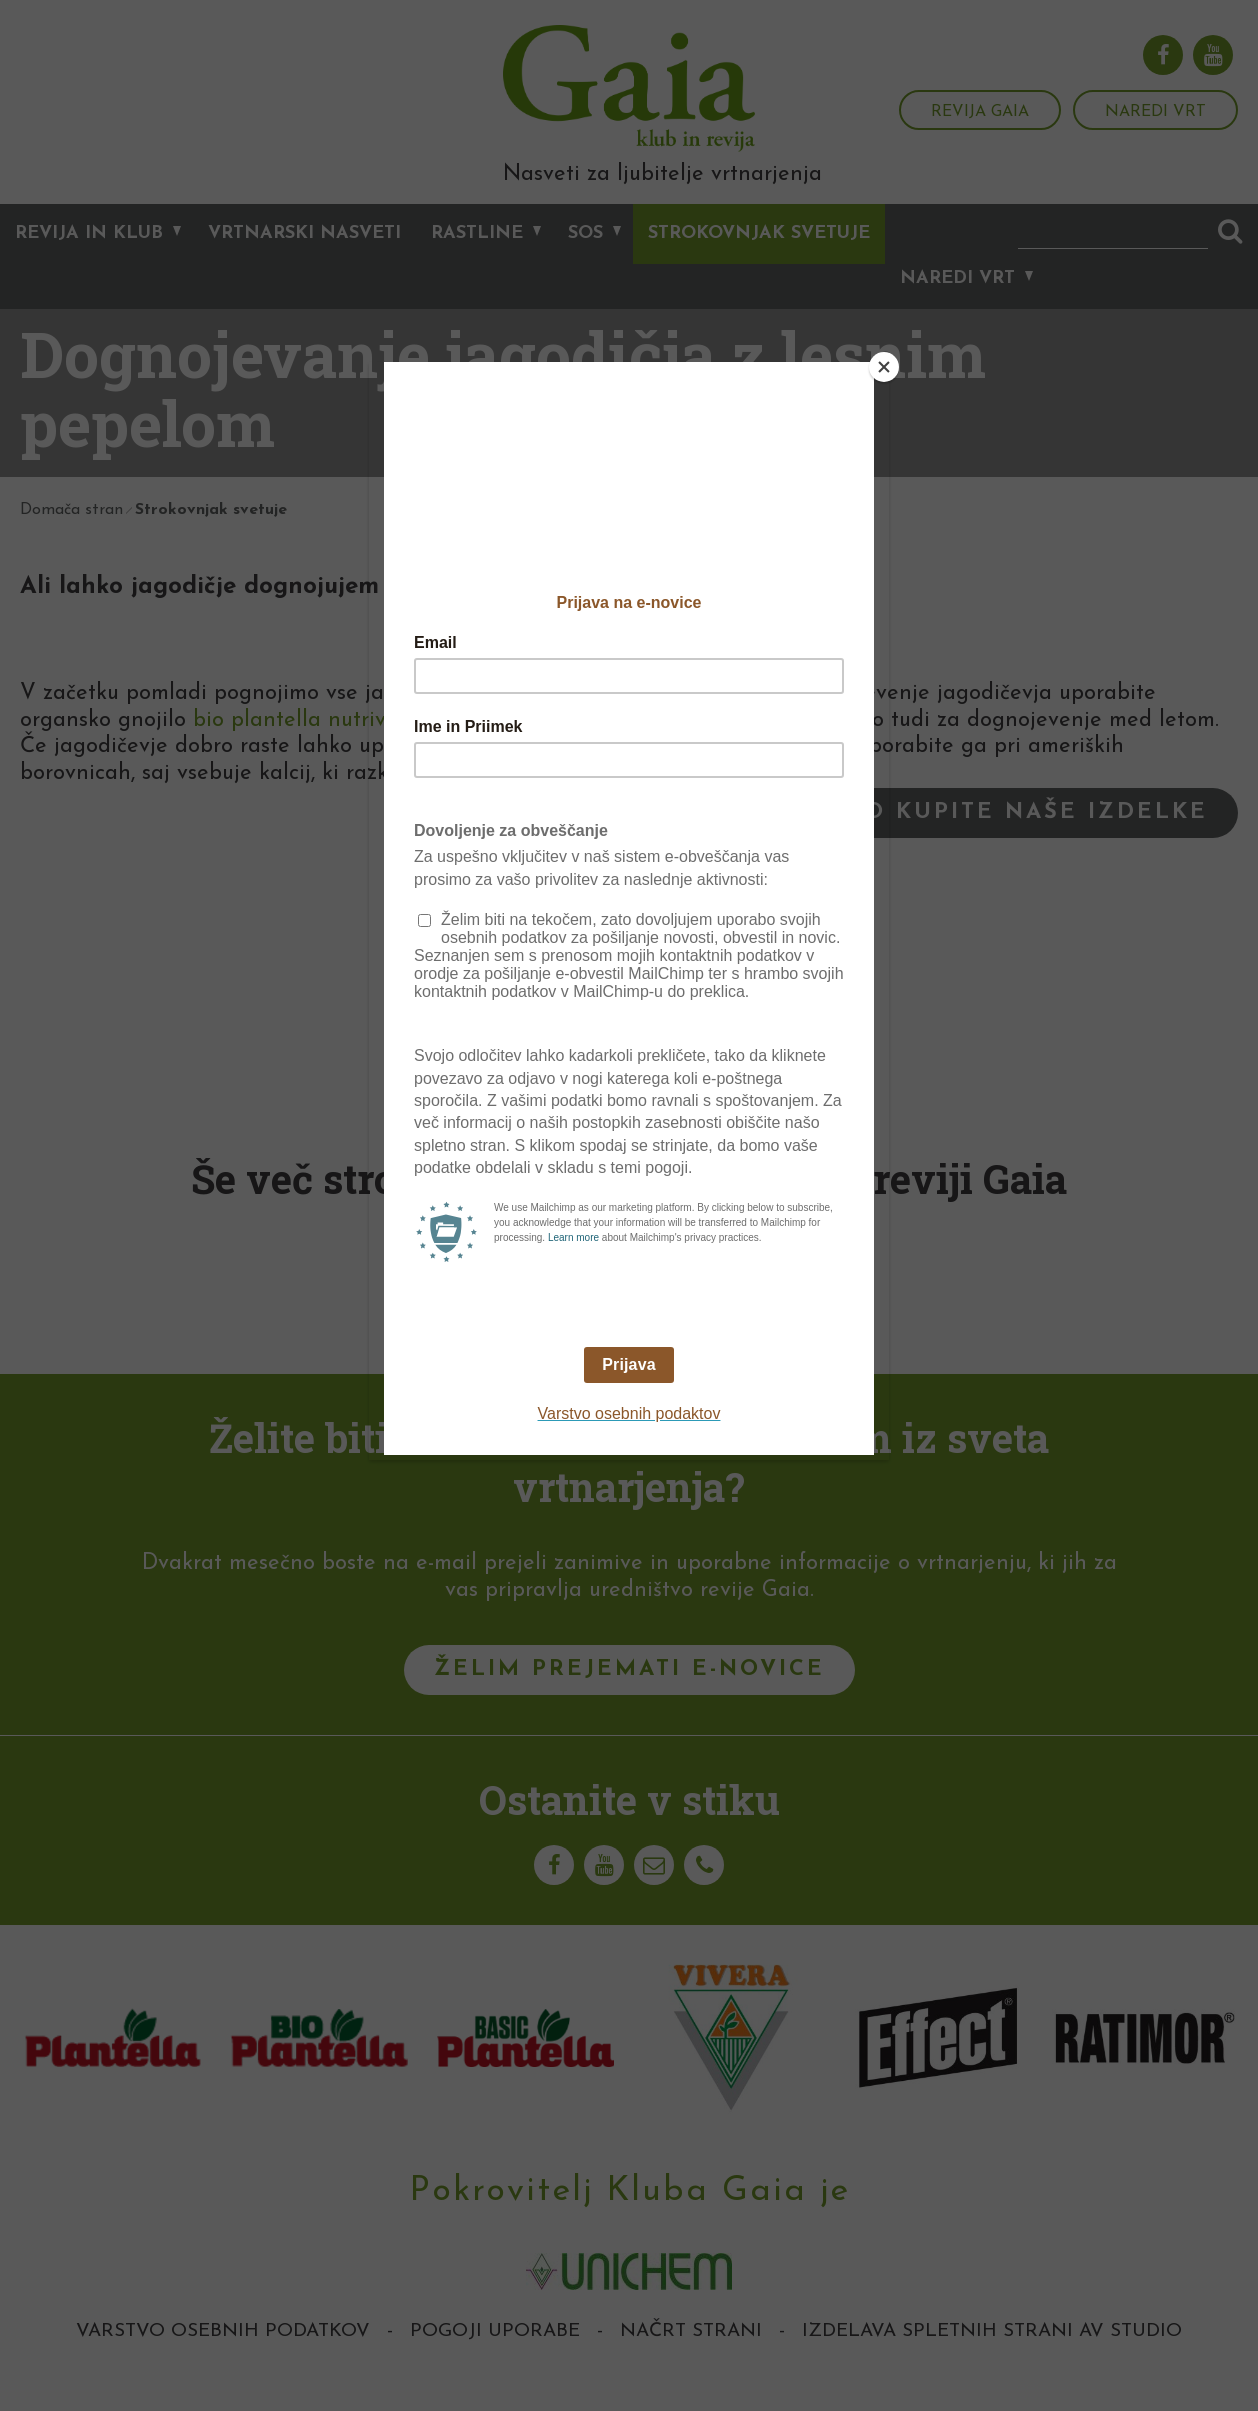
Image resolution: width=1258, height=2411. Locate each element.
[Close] (884, 367)
